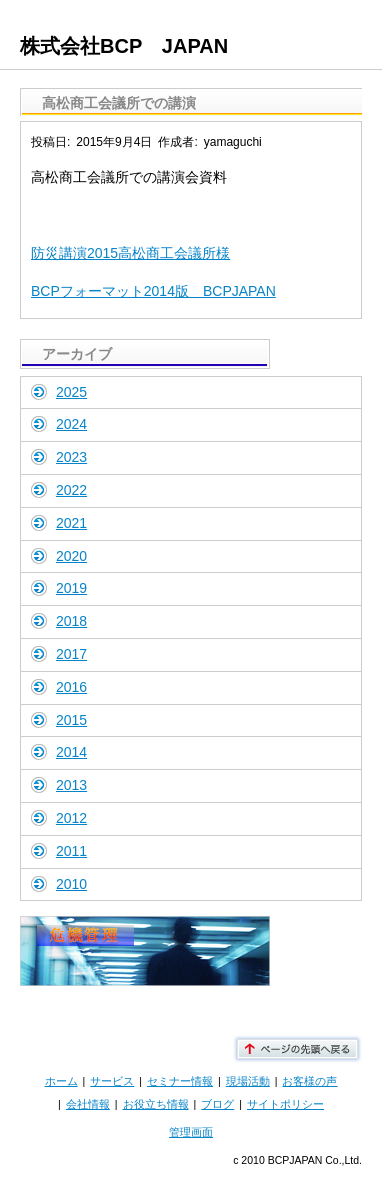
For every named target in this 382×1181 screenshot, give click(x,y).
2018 (71, 621)
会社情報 (88, 1104)
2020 (71, 556)
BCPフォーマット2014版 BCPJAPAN (153, 291)
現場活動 (248, 1081)
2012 (71, 818)
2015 (71, 720)
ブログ (217, 1104)
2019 (71, 588)
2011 (71, 851)
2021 (71, 523)
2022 (71, 490)
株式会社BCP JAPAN (124, 46)
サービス (112, 1081)
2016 (71, 687)
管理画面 (191, 1132)
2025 (71, 392)
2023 (71, 457)
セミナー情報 (180, 1081)
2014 (71, 752)
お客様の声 (309, 1081)
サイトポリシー (285, 1104)
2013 (71, 785)
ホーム (61, 1081)
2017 (71, 654)
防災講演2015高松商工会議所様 (130, 253)
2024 (71, 424)
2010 (71, 884)
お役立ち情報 (156, 1104)
